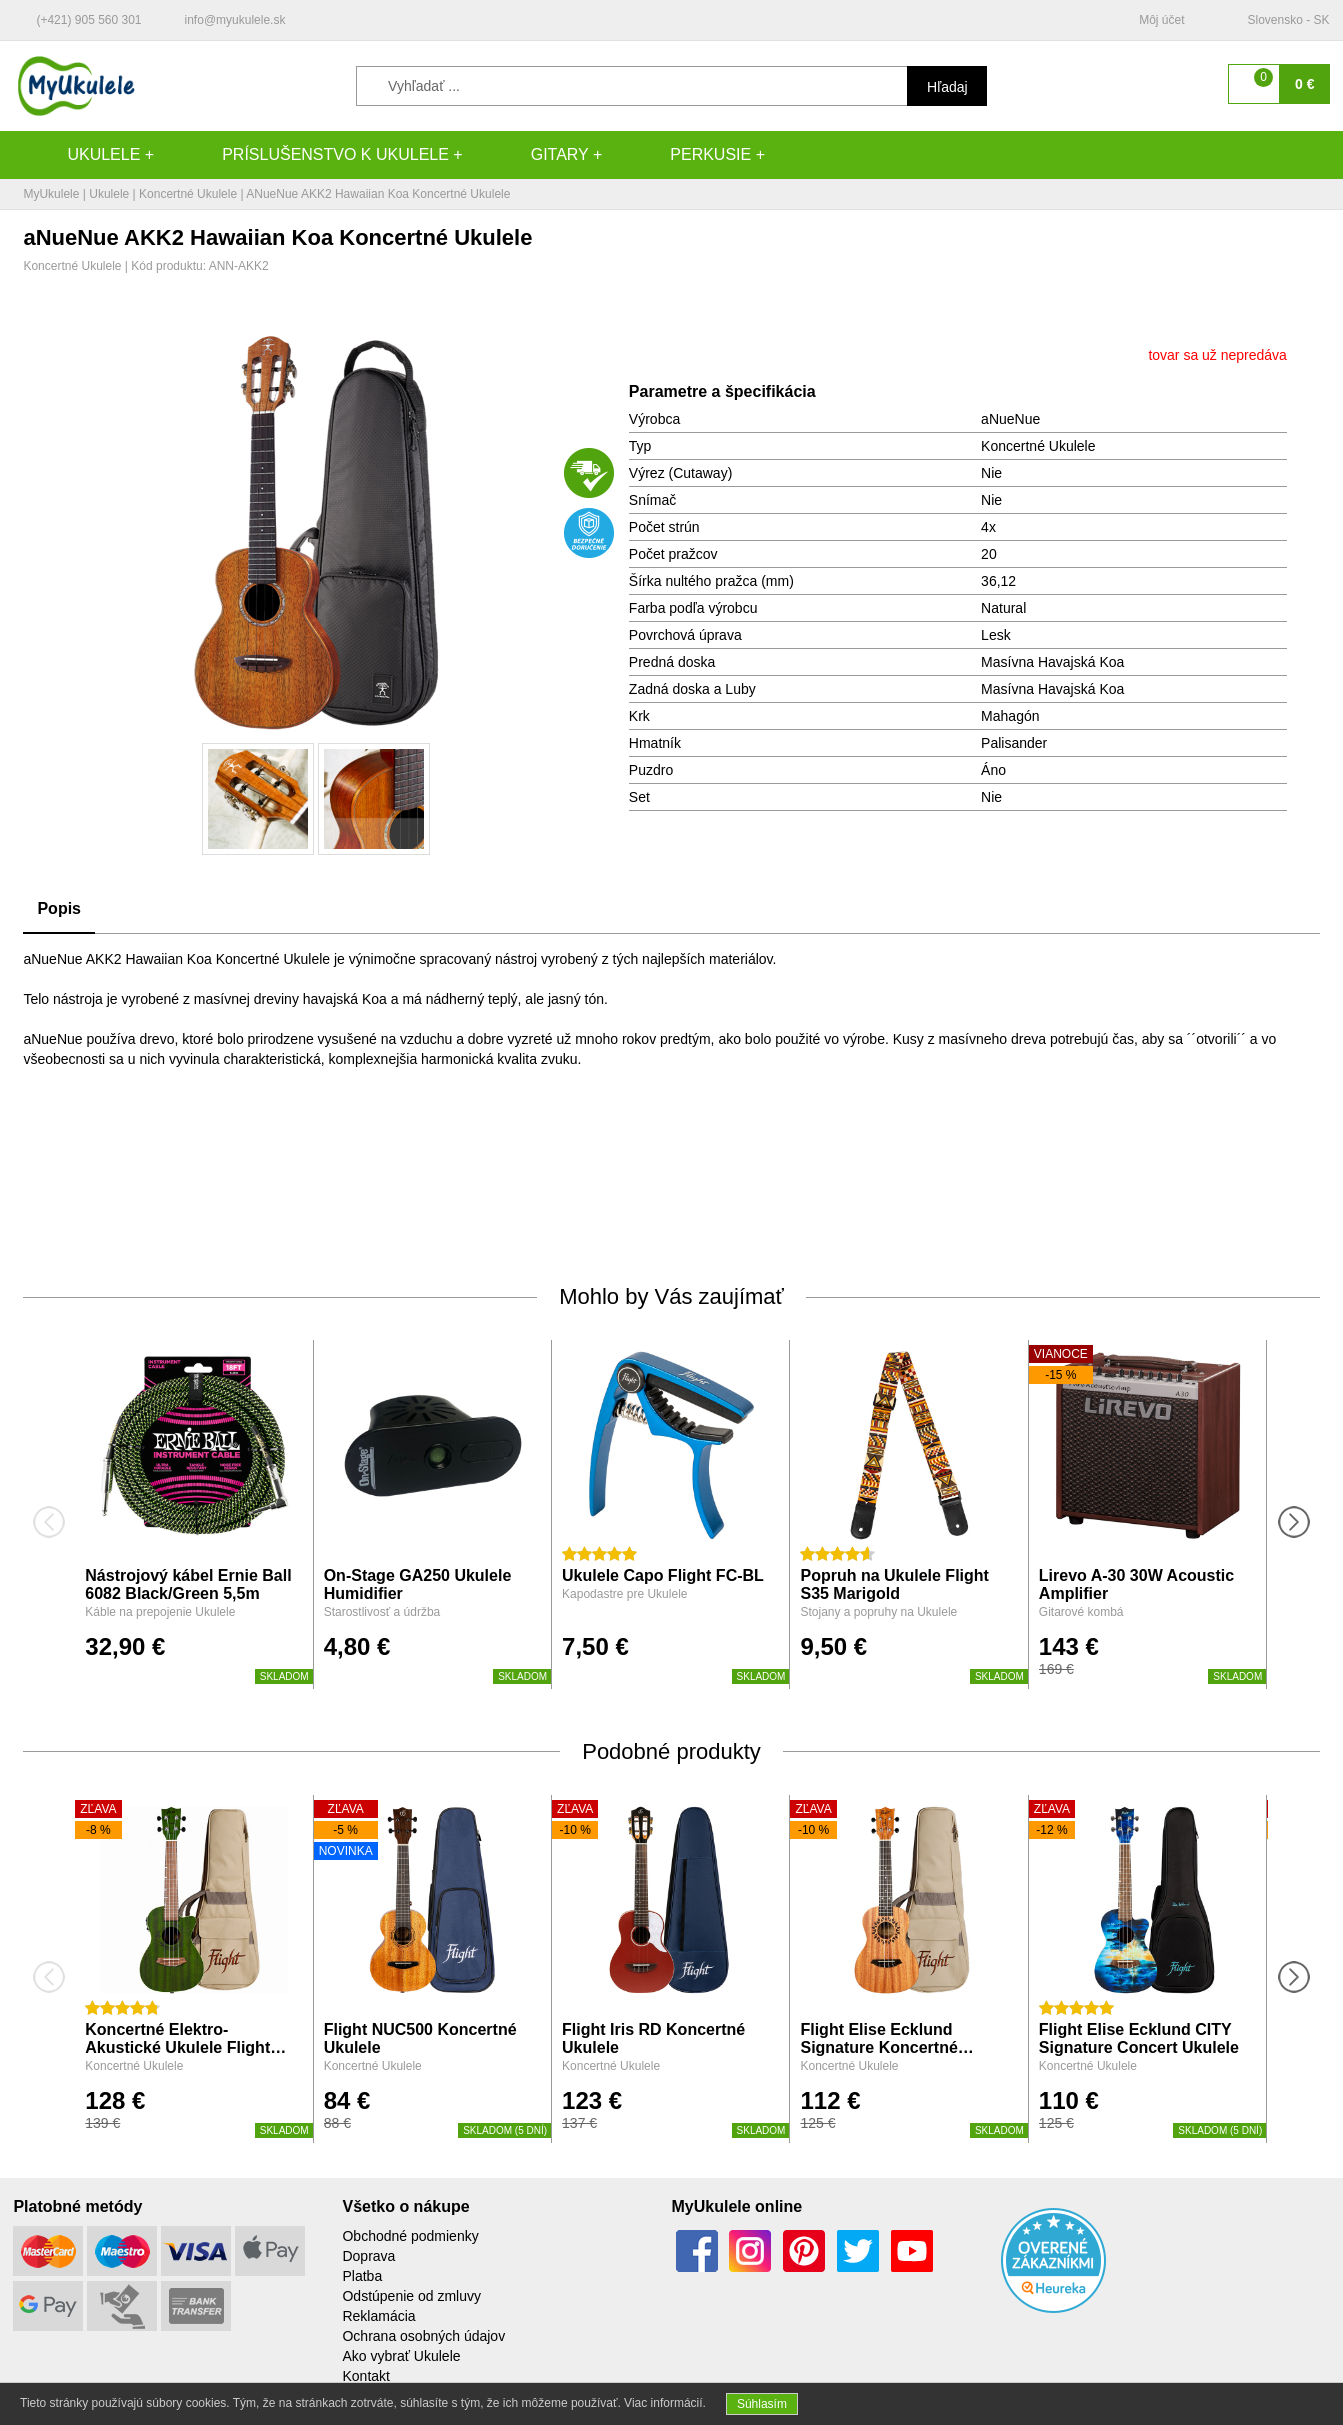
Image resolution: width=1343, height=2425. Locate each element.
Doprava (368, 2256)
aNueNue (1010, 419)
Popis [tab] (59, 908)
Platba (362, 2276)
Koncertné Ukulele (188, 194)
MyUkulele (51, 194)
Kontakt (365, 2376)
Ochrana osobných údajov (423, 2336)
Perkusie (690, 155)
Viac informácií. (665, 2403)
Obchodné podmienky (410, 2236)
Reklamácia (378, 2316)
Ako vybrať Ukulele (401, 2356)
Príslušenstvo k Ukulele (315, 155)
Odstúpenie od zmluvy (411, 2296)
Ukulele (83, 155)
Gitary (540, 155)
